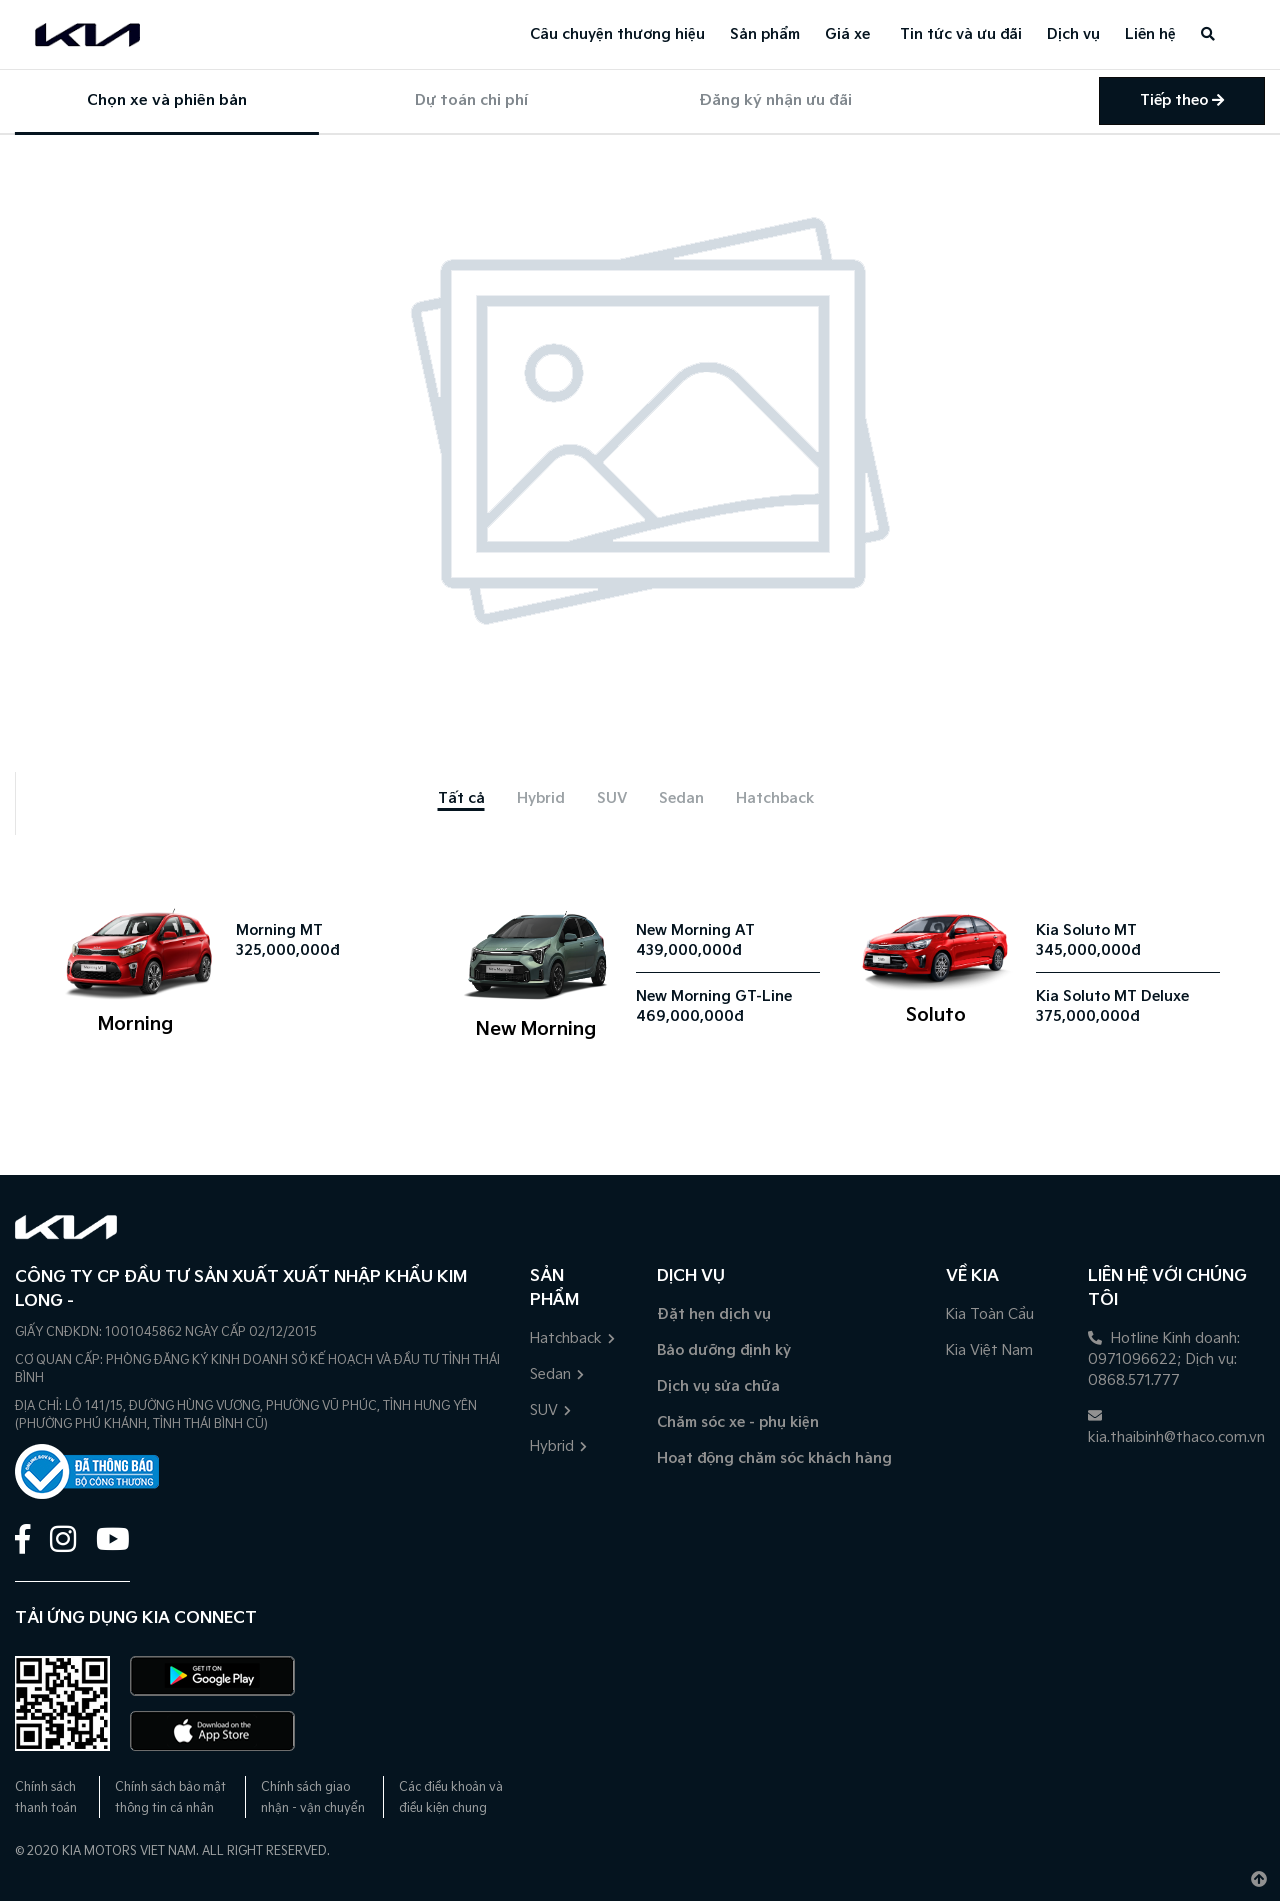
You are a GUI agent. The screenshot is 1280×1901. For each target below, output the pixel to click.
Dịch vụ (1073, 34)
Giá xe (847, 34)
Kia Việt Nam (989, 1350)
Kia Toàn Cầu (990, 1314)
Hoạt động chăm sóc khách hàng (774, 1458)
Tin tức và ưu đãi (961, 34)
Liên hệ (1150, 34)
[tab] (461, 798)
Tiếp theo (1182, 100)
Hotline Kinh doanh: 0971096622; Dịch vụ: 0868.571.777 (1164, 1359)
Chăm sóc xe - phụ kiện (738, 1422)
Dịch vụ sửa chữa (718, 1386)
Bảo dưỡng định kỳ (724, 1350)
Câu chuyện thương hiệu (617, 34)
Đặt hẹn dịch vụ (714, 1314)
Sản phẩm (765, 34)
